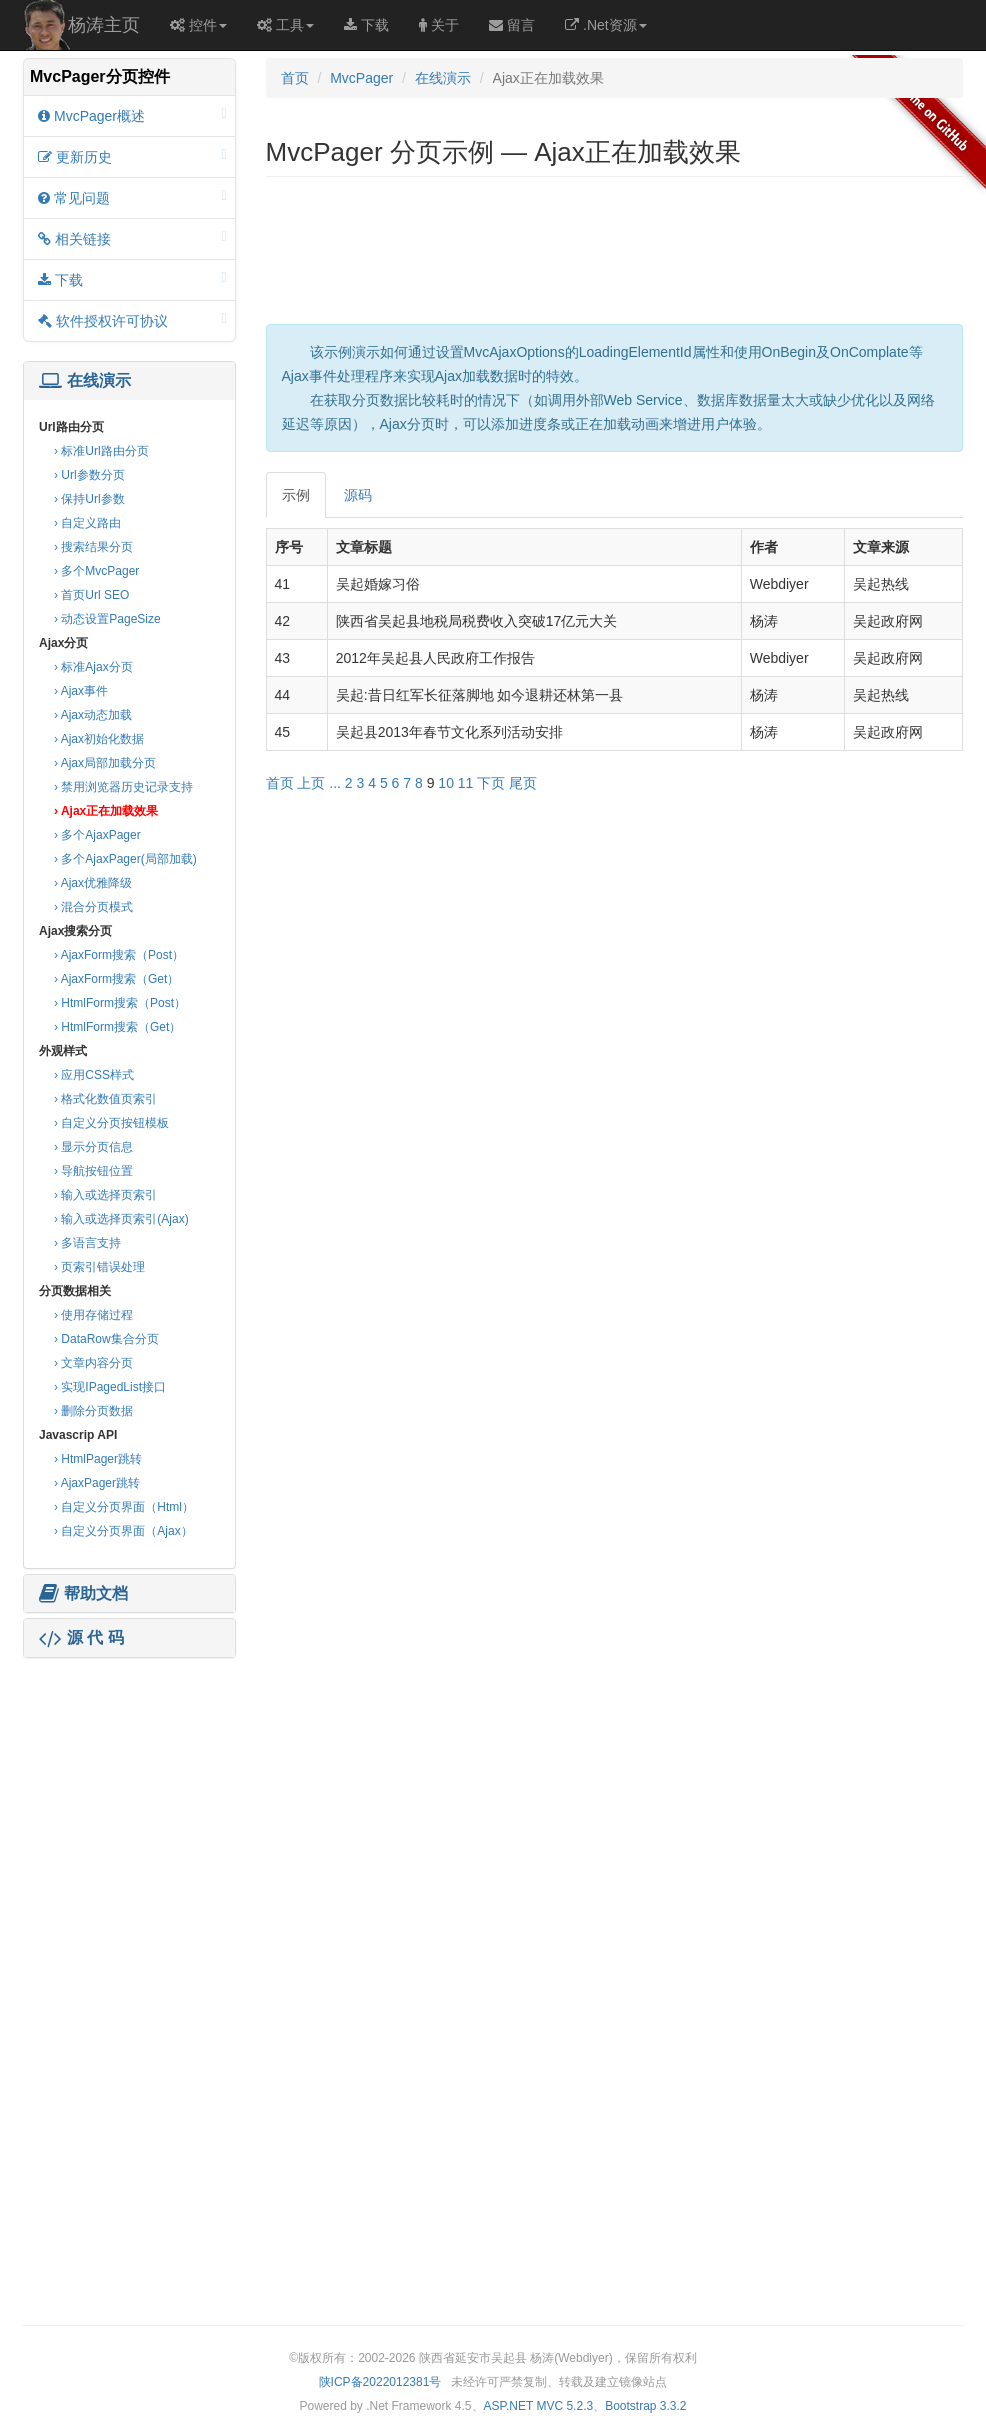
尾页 (523, 783)
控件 (198, 25)
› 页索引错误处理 (99, 1267)
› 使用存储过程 (93, 1315)
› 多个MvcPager (96, 571)
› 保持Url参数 (89, 499)
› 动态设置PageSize (107, 619)
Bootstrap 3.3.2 (645, 2406)
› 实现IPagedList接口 (110, 1387)
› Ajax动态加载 (93, 715)
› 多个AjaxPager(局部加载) (125, 859)
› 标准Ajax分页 (93, 667)
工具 (285, 25)
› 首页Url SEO (91, 595)
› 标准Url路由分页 (101, 451)
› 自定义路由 (87, 523)
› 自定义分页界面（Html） (124, 1507)
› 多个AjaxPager (97, 835)
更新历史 (132, 156)
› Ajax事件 (81, 691)
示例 (296, 495)
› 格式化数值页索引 (105, 1099)
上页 (311, 783)
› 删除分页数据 (93, 1411)
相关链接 (132, 238)
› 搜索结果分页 (93, 547)
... (335, 783)
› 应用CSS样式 (94, 1075)
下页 (491, 783)
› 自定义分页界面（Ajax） (123, 1531)
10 (446, 783)
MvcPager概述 (132, 115)
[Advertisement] (129, 1788)
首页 (295, 78)
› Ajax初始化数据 (99, 739)
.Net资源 (606, 25)
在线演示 (85, 381)
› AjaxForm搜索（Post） (119, 955)
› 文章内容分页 (93, 1363)
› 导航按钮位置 (93, 1171)
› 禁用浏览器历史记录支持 (123, 787)
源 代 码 (81, 1638)
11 (466, 783)
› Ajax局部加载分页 (105, 763)
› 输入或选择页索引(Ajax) (121, 1219)
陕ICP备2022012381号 (380, 2382)
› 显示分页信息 (93, 1147)
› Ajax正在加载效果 (106, 811)
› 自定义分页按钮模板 (111, 1123)
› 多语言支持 (87, 1243)
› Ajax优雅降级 (93, 883)
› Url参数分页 (89, 475)
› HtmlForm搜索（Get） (117, 1027)
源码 (358, 495)
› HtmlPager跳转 (98, 1459)
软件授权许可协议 (132, 320)
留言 (512, 25)
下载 (366, 25)
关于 (439, 25)
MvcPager (361, 78)
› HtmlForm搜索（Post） (120, 1003)
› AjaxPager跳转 (97, 1483)
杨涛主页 (104, 25)
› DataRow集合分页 (106, 1339)
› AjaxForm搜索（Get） (116, 979)
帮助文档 (83, 1594)
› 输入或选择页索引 (105, 1195)
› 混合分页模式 (93, 907)
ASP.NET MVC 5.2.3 (539, 2406)
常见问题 (132, 197)
